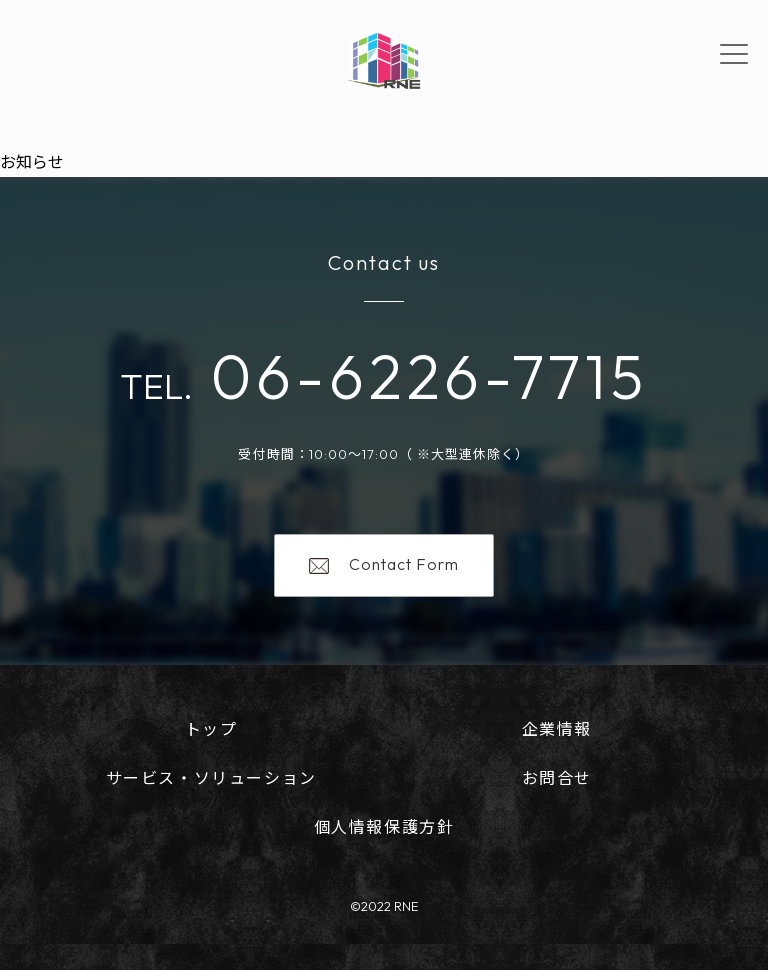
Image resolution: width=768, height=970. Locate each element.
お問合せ (557, 778)
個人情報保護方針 (384, 827)
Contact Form (384, 564)
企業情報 (557, 729)
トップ (211, 729)
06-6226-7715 (420, 376)
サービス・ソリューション (211, 778)
